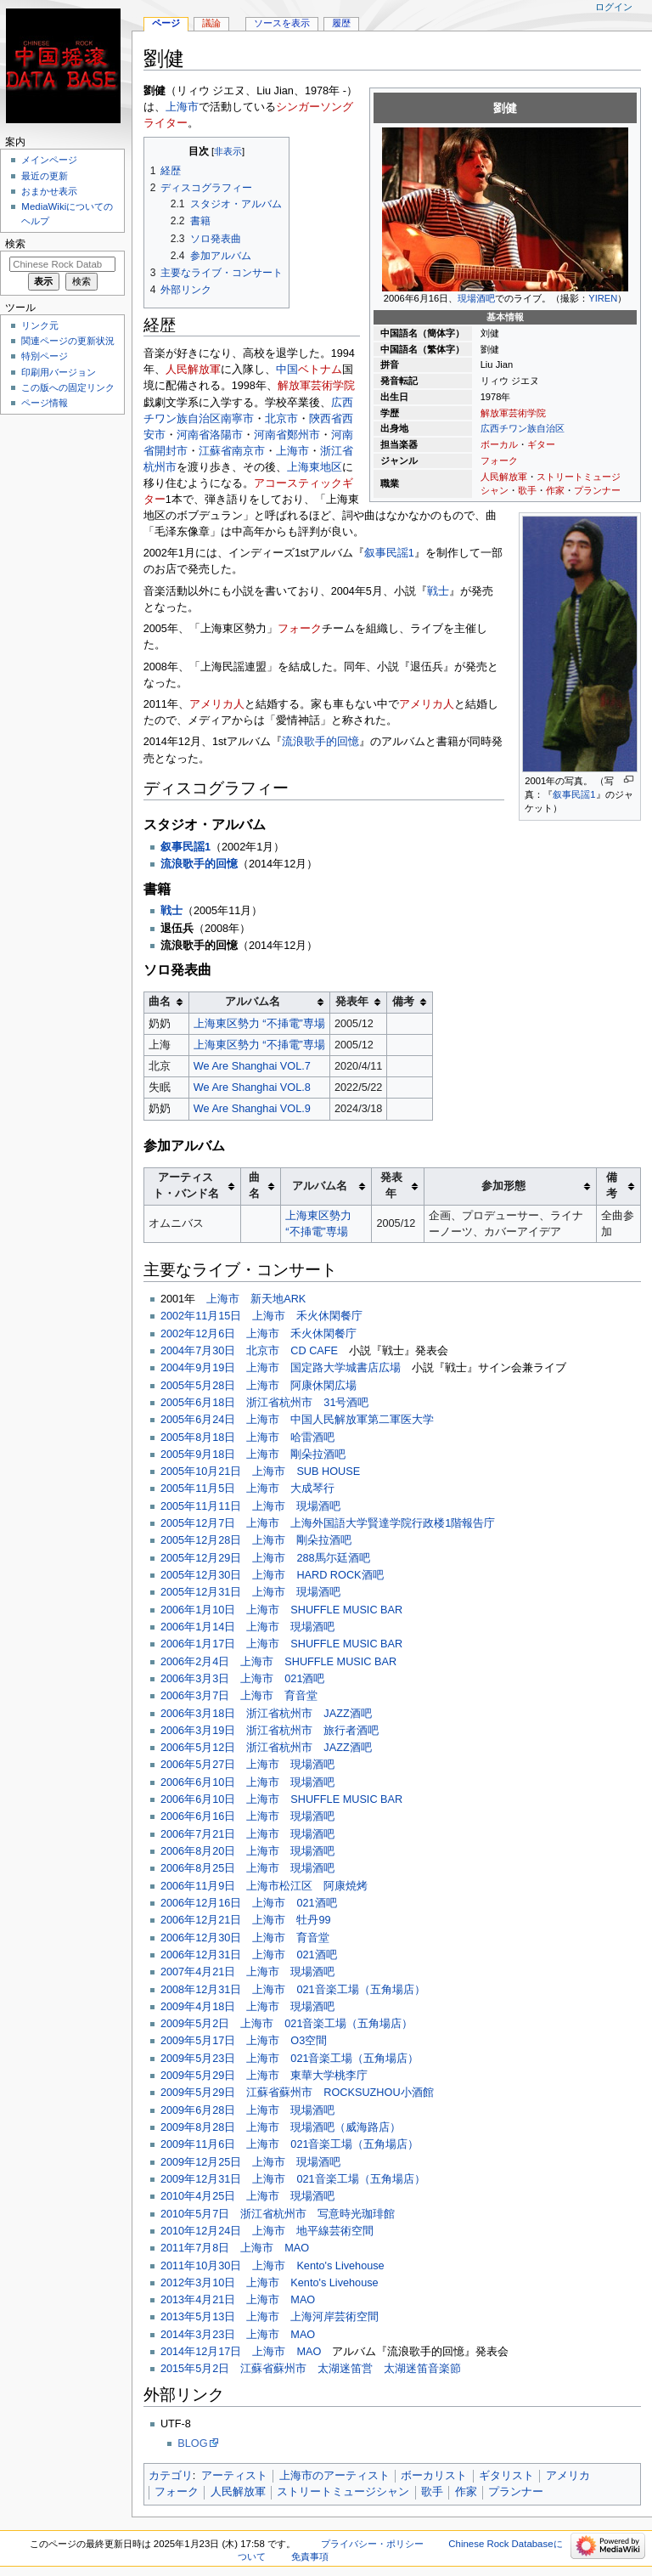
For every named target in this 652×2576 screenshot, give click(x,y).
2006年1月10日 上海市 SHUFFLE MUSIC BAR (281, 1610)
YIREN (602, 298)
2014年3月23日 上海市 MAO (237, 2335)
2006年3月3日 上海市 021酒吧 (242, 1679)
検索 (15, 244)
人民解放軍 (504, 477)
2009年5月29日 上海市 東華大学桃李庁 (264, 2076)
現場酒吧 (476, 298)
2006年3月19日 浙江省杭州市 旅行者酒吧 (269, 1731)
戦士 (438, 591)
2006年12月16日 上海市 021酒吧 (248, 1903)
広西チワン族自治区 (523, 428)
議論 (211, 23)
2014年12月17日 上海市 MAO (240, 2352)
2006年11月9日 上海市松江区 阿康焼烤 (264, 1886)
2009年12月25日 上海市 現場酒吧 (250, 2162)
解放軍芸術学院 (513, 413)
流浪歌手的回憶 (320, 742)
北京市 (281, 419)
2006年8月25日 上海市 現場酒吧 (247, 1868)
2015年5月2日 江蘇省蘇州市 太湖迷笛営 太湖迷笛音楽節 (310, 2369)
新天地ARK (278, 1299)
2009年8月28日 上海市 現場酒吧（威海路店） (280, 2127)
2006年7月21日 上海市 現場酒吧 (247, 1834)
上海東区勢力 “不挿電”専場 (259, 1024)
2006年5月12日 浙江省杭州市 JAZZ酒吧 (266, 1748)
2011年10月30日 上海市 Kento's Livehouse (272, 2266)
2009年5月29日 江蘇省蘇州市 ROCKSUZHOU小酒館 (297, 2093)
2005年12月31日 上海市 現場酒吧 (250, 1592)
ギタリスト (506, 2476)
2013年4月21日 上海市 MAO (237, 2300)
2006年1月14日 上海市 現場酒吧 (247, 1627)
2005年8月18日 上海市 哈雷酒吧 (247, 1437)
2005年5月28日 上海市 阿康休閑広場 (258, 1386)
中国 (287, 370)
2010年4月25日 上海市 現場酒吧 (247, 2196)
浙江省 (336, 451)
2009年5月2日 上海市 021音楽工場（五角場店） (286, 2024)
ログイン (613, 7)
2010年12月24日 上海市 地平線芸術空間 (267, 2231)
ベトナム (320, 370)
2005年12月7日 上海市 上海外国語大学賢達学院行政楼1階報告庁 (327, 1523)
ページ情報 (44, 403)
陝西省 (325, 419)
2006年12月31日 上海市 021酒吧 (248, 1955)
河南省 (193, 435)
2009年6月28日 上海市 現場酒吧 (247, 2110)
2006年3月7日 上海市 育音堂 (239, 1696)
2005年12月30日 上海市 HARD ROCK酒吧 (272, 1575)
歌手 (527, 490)
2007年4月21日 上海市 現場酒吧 (247, 1972)
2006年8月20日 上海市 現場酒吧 (247, 1851)
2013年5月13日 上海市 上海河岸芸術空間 (269, 2317)
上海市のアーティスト (334, 2476)
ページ (166, 23)
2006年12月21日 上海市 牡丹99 (245, 1920)
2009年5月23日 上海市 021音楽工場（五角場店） (289, 2059)
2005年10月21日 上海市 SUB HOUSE (260, 1471)
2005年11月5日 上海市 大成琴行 (247, 1488)
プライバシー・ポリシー (372, 2544)
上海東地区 (314, 467)
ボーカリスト (434, 2476)
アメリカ (568, 2476)
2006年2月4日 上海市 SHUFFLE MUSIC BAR (278, 1662)
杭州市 (160, 467)
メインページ (49, 160)
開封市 (171, 451)
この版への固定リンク (68, 387)
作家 (555, 490)
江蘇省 (215, 451)
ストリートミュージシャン (343, 2492)
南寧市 (237, 419)
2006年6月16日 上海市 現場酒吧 (247, 1816)
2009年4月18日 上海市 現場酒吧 (247, 2007)
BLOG (192, 2443)
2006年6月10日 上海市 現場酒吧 (247, 1782)
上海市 (182, 107)
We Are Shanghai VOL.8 (252, 1087)
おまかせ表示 (49, 191)
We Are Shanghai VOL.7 (252, 1066)
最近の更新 (44, 176)
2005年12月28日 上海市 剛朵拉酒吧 (255, 1540)
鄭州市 (303, 435)
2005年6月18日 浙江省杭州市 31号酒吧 (264, 1403)
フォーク (499, 460)
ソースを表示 (282, 23)
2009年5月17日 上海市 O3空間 (243, 2041)
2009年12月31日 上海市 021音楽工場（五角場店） (292, 2179)
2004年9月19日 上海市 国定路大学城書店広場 (280, 1368)
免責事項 (310, 2556)
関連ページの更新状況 (68, 341)
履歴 (341, 23)
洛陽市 (226, 435)
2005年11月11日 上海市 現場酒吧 (250, 1506)
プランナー (597, 490)
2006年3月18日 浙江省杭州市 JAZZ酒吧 (266, 1714)
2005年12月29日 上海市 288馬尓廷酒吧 (265, 1558)
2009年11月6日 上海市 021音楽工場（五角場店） (289, 2144)
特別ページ (44, 356)
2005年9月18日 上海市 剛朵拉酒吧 (253, 1454)
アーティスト (234, 2476)
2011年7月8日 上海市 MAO (234, 2248)
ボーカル (499, 444)
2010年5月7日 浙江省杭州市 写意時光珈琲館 (277, 2214)
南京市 (248, 451)
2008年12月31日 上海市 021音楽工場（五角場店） (292, 1990)
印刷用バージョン (58, 372)
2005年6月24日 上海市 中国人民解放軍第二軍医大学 (297, 1420)
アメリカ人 (216, 704)
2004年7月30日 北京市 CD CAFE (249, 1351)
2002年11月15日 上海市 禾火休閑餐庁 (261, 1316)
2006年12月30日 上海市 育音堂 (244, 1938)
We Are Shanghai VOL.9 (252, 1109)
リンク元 (40, 325)
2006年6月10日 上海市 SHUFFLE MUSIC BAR (281, 1799)
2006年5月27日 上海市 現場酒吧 (247, 1765)
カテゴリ (171, 2476)
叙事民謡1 (574, 794)
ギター (541, 444)
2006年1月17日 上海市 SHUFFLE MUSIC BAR (281, 1644)
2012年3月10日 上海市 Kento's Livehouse (269, 2283)
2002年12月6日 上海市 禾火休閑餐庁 (258, 1334)
